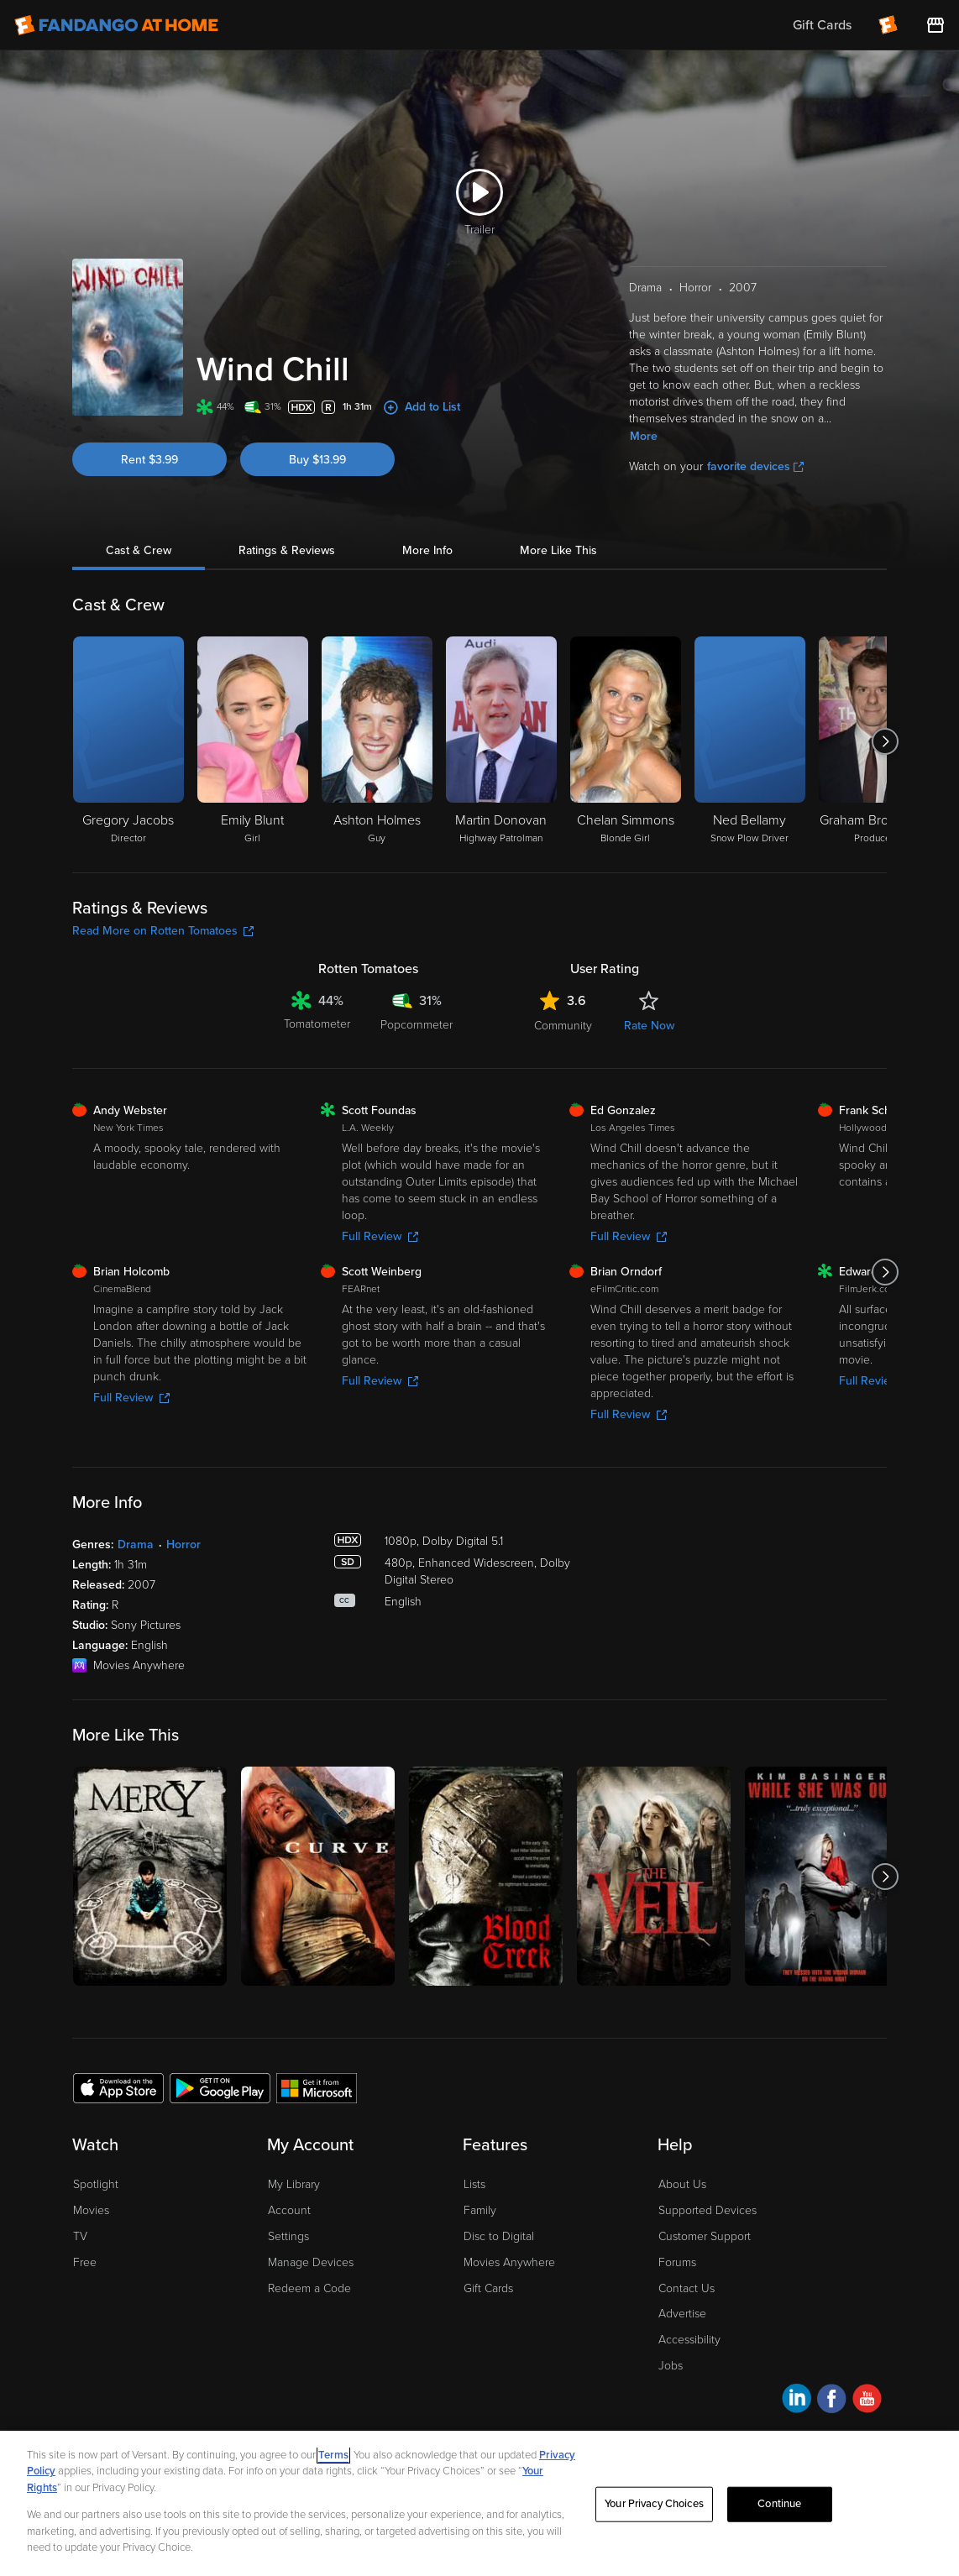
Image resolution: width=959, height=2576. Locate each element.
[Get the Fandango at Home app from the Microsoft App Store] (316, 2087)
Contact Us (686, 2288)
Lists (474, 2184)
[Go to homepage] (116, 25)
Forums (677, 2262)
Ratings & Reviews (286, 550)
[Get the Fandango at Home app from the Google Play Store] (220, 2087)
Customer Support (704, 2236)
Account (289, 2210)
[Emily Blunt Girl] (253, 741)
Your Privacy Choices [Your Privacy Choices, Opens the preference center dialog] (654, 2514)
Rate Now (649, 1025)
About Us (682, 2184)
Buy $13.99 (317, 460)
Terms (333, 2466)
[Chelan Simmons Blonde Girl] (625, 741)
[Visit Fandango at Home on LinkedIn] (796, 2401)
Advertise (682, 2313)
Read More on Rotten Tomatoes (163, 931)
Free (85, 2262)
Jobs (670, 2366)
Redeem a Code (309, 2288)
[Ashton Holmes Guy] (377, 741)
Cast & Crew (138, 550)
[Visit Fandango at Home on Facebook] (831, 2401)
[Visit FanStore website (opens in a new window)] (935, 25)
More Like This (558, 550)
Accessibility (689, 2340)
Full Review (380, 1236)
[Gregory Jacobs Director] (128, 741)
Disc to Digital (499, 2236)
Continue (779, 2514)
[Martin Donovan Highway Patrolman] (501, 741)
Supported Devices (707, 2210)
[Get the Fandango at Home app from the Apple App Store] (118, 2087)
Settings (288, 2236)
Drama (136, 1544)
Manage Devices (311, 2262)
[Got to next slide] (884, 741)
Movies (91, 2210)
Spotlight (95, 2184)
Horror (183, 1544)
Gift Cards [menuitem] (822, 25)
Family (480, 2210)
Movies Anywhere (509, 2262)
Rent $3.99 (149, 460)
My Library (294, 2184)
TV (80, 2236)
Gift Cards (488, 2288)
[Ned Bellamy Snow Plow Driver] (750, 741)
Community (563, 1025)
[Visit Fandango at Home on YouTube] (867, 2401)
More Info (427, 550)
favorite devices (755, 466)
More (644, 436)
